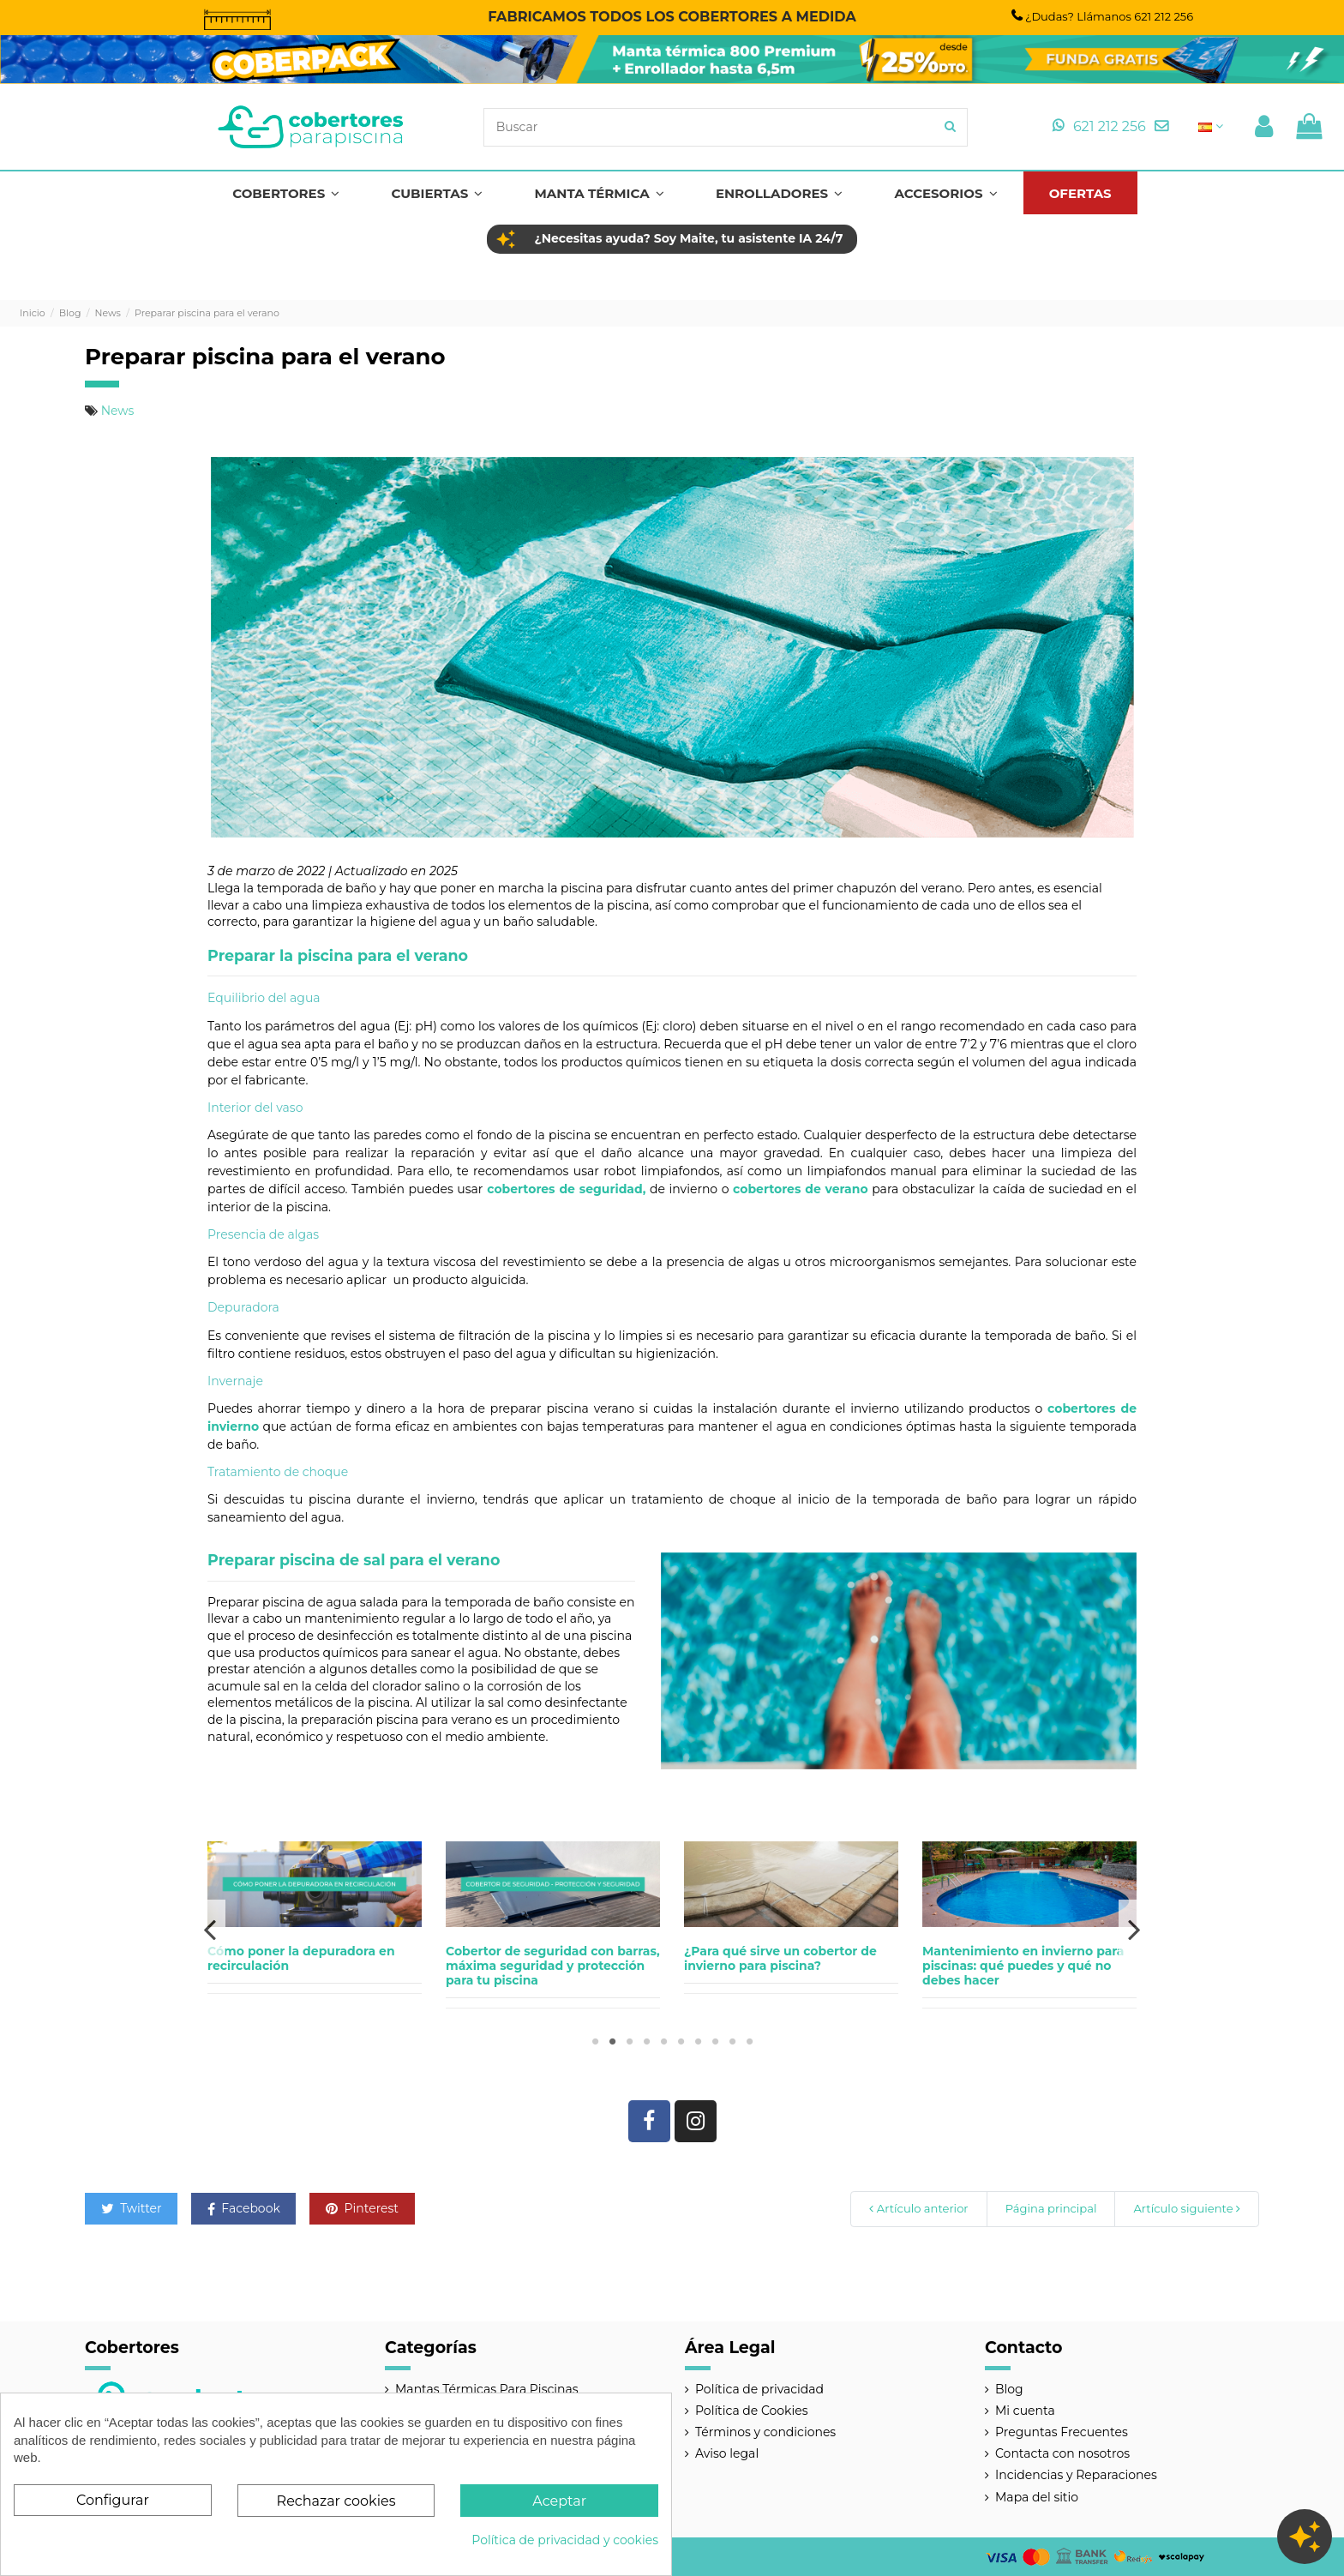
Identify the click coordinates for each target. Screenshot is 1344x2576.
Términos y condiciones (765, 2432)
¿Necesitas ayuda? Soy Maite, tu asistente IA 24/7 (688, 238)
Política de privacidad (759, 2389)
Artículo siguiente (1186, 2208)
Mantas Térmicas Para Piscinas (487, 2389)
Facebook (243, 2208)
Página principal (1051, 2208)
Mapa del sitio (1036, 2497)
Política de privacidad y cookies (564, 2540)
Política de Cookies (751, 2410)
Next (1134, 1929)
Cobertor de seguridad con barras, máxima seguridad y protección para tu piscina (553, 1965)
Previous (210, 1929)
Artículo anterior (918, 2208)
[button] (286, 192)
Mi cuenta (1025, 2410)
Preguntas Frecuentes (1061, 2432)
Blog (1009, 2389)
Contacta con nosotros (1062, 2453)
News (118, 410)
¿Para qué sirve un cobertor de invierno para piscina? (780, 1958)
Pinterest (362, 2208)
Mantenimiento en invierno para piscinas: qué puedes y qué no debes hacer (1023, 1965)
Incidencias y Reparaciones (1076, 2475)
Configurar (112, 2500)
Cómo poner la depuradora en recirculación (301, 1958)
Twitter (131, 2208)
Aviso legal (727, 2453)
